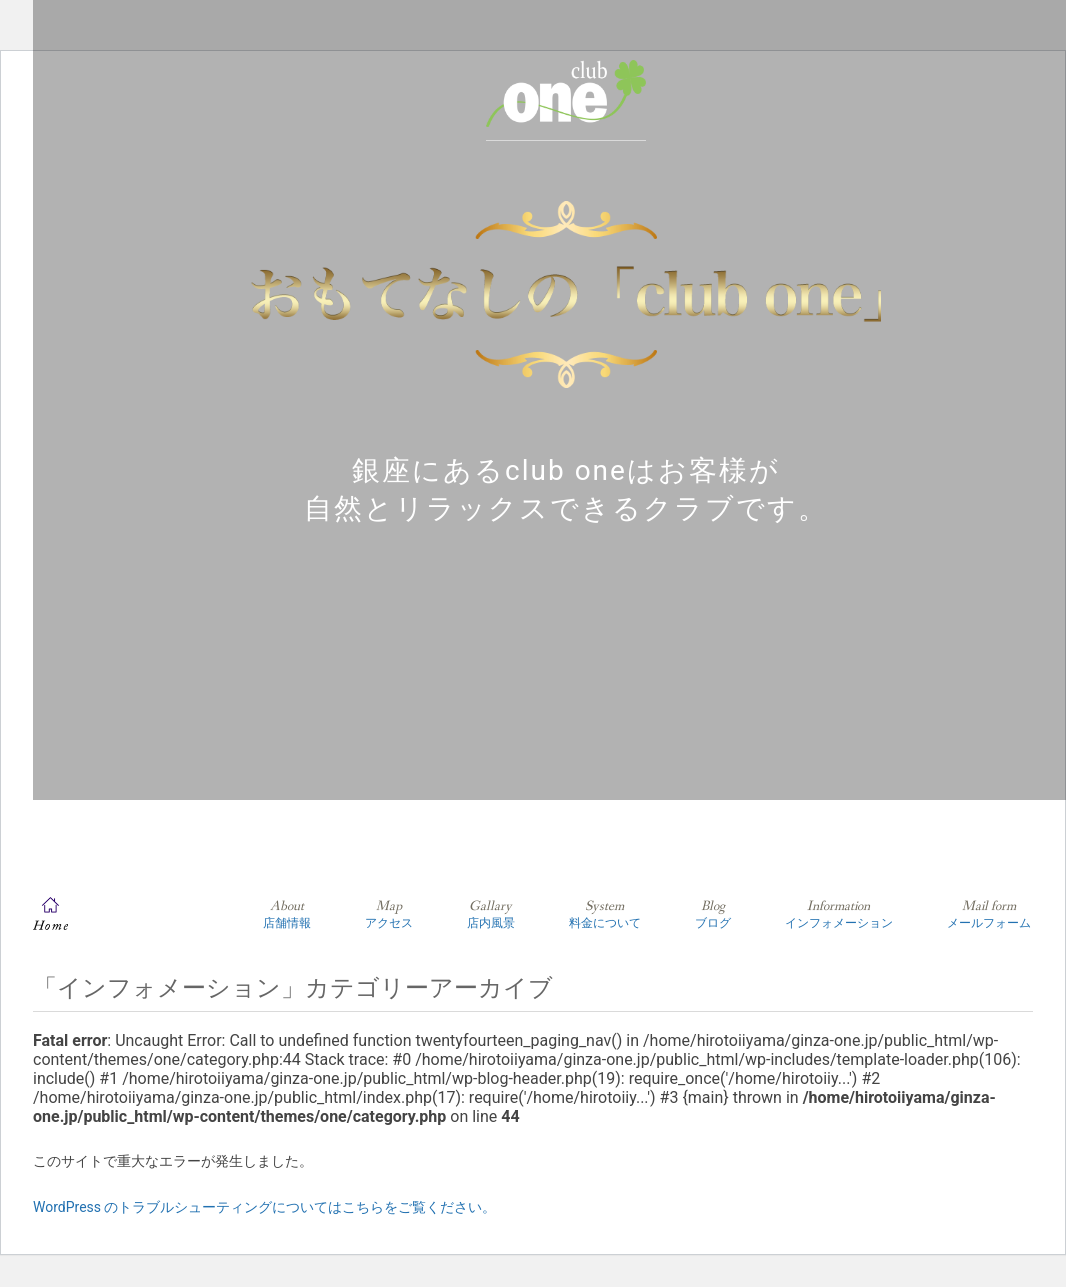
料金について (605, 913)
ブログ (713, 913)
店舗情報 (287, 913)
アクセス (389, 913)
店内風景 (491, 913)
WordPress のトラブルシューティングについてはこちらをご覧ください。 (265, 1207)
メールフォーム (989, 913)
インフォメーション (839, 913)
